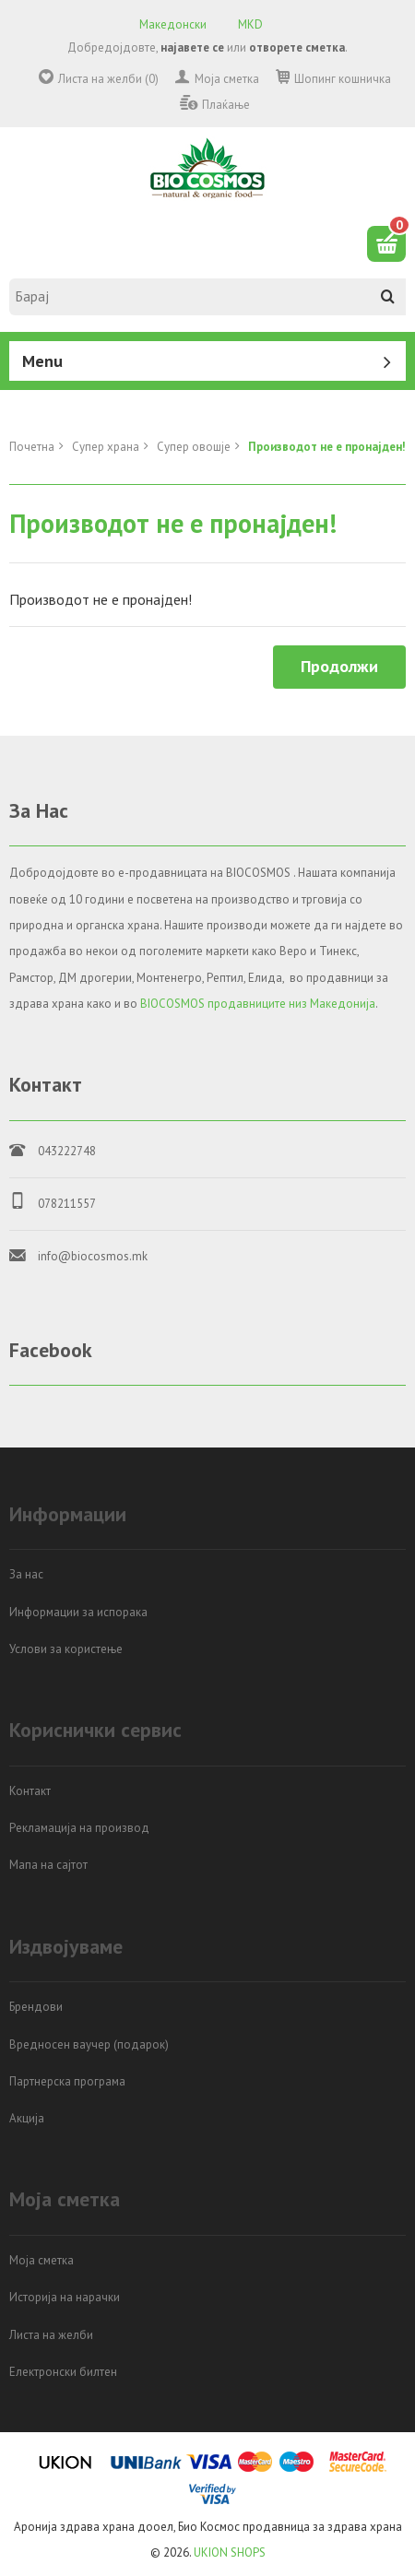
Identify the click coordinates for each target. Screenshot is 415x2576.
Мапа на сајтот (48, 1865)
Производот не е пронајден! (327, 447)
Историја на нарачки (64, 2297)
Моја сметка (227, 79)
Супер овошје (194, 447)
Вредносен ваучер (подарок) (89, 2044)
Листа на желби (51, 2335)
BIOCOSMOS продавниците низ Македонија (257, 1003)
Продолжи (339, 666)
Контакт (30, 1791)
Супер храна (105, 447)
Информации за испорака (78, 1612)
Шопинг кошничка (342, 79)
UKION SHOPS (230, 2552)
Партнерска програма (67, 2081)
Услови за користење (66, 1649)
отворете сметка (297, 47)
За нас (26, 1574)
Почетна (31, 447)
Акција (26, 2118)
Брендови (36, 2007)
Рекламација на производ (79, 1828)
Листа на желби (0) (108, 79)
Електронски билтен (63, 2372)
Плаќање (226, 104)
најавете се (192, 47)
